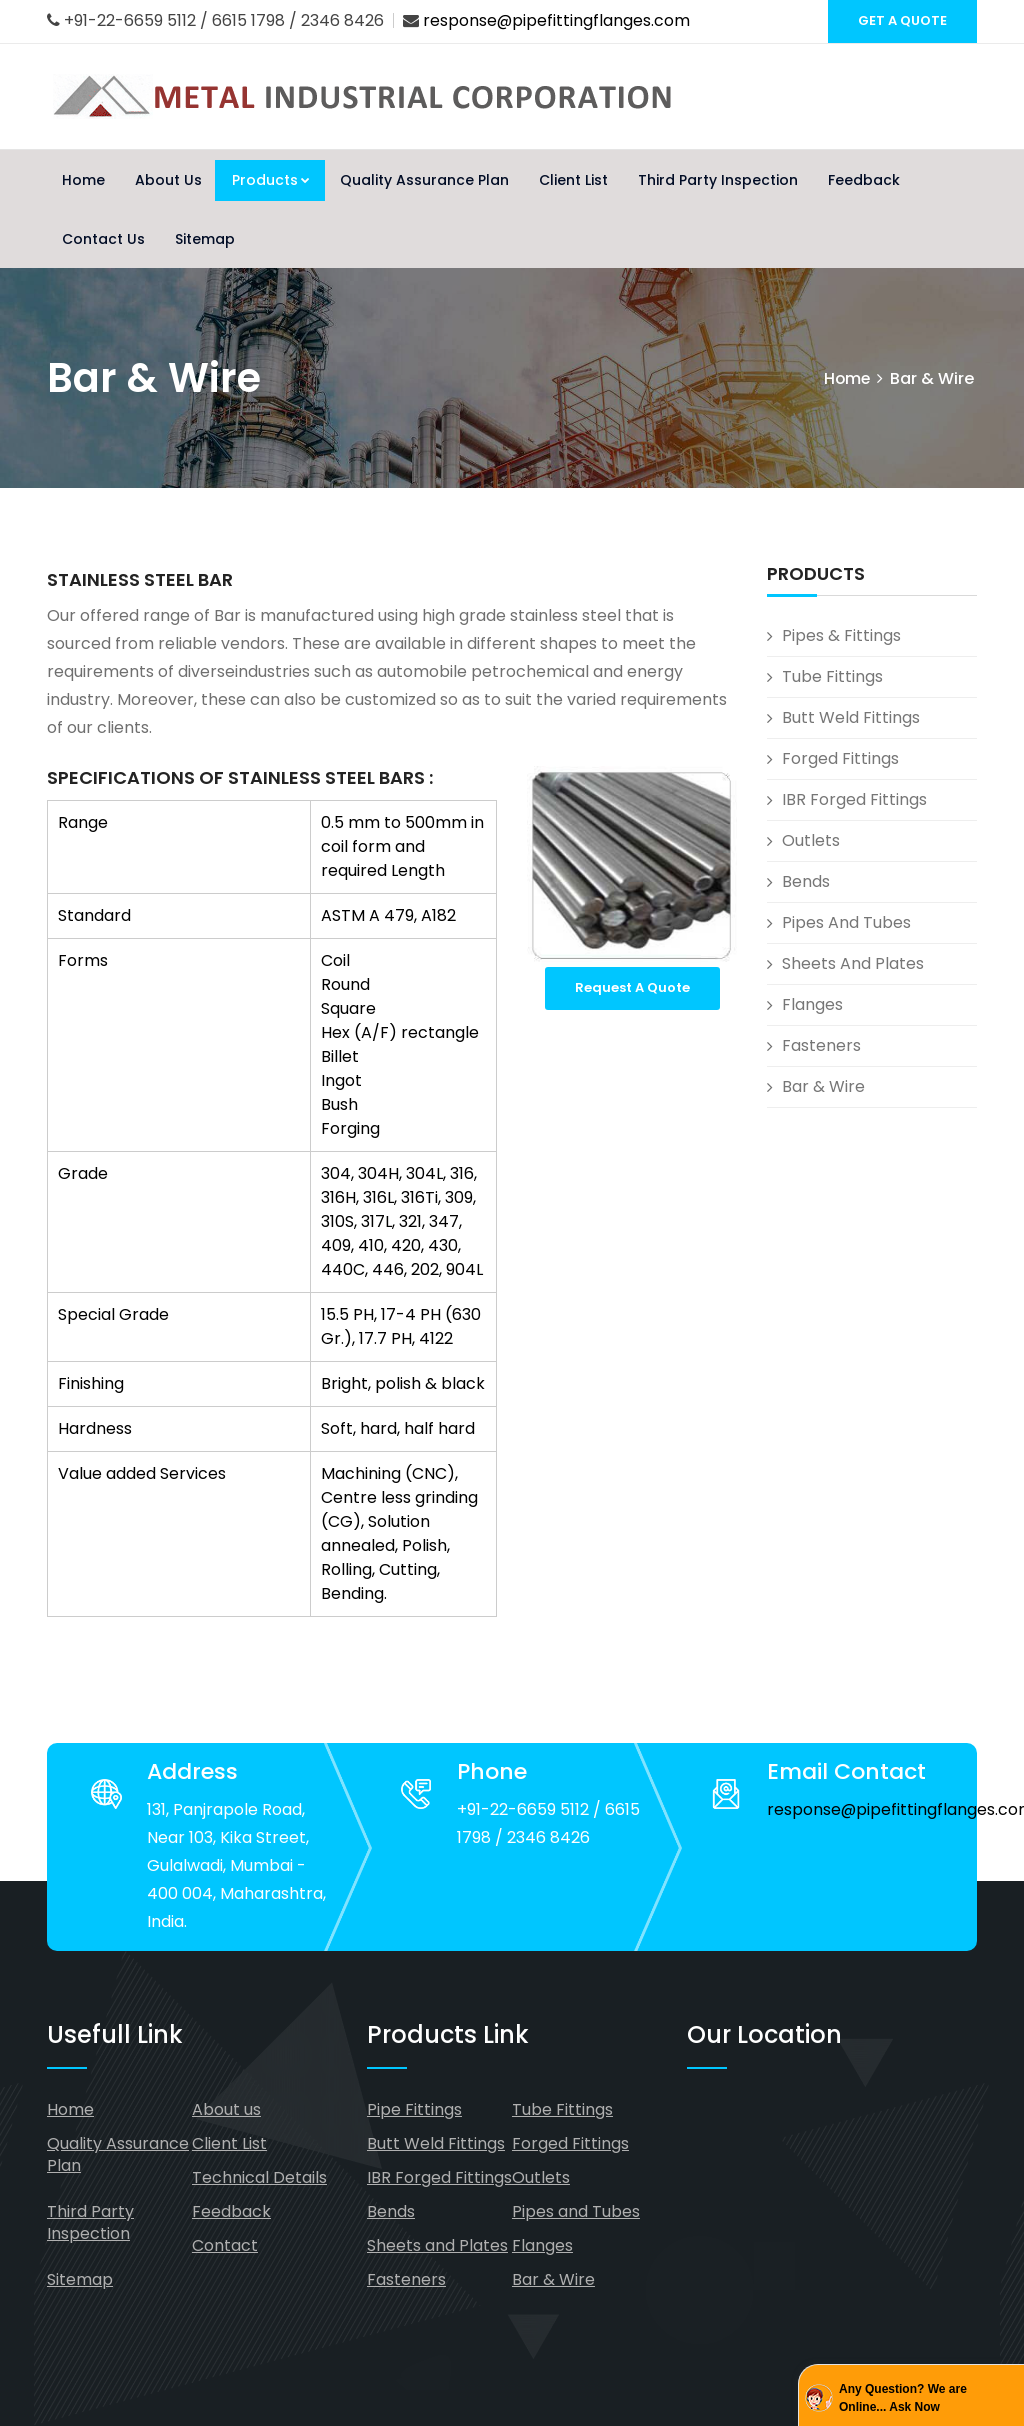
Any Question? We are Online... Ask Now (903, 2398)
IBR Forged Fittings (854, 799)
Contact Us (103, 239)
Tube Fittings (832, 676)
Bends (806, 881)
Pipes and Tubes (846, 922)
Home (83, 180)
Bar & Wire (823, 1086)
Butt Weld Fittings (851, 717)
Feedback (864, 180)
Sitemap (205, 239)
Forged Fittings (840, 758)
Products (271, 180)
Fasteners (821, 1045)
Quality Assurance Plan (424, 180)
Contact (225, 2245)
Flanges (812, 1004)
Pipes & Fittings (841, 635)
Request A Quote (632, 987)
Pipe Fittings (414, 2109)
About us (226, 2109)
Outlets (811, 840)
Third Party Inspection (718, 180)
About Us (168, 180)
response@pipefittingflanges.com (557, 20)
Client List (573, 180)
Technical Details (259, 2177)
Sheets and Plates (853, 963)
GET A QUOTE (902, 20)
